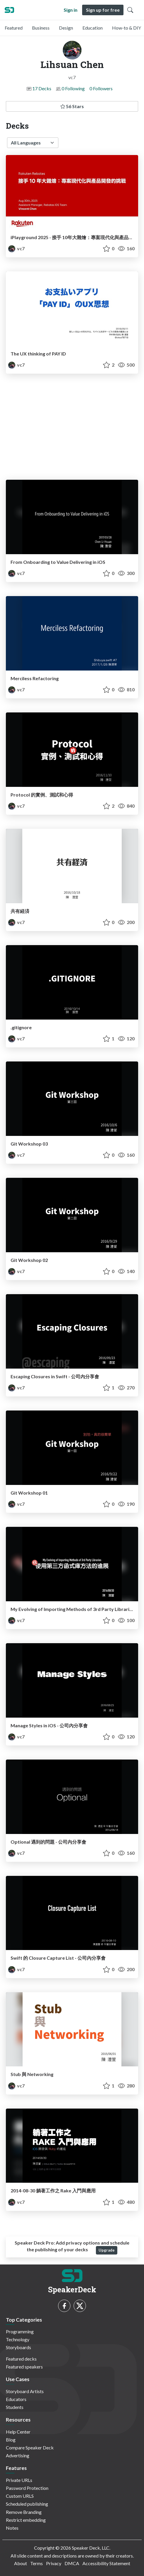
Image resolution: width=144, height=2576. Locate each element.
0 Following (73, 88)
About (20, 2563)
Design (66, 27)
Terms (36, 2563)
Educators (16, 2399)
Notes (12, 2528)
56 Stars (72, 106)
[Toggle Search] (130, 10)
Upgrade (107, 2250)
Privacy (53, 2563)
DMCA (72, 2563)
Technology (17, 2339)
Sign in (70, 10)
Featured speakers (24, 2366)
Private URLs (19, 2480)
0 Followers (101, 88)
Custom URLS (20, 2496)
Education (92, 27)
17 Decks (41, 88)
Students (14, 2407)
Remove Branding (24, 2512)
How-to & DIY (126, 27)
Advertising (17, 2455)
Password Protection (27, 2488)
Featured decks (21, 2358)
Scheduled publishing (27, 2504)
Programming (20, 2331)
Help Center (18, 2431)
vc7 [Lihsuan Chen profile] (16, 248)
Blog (11, 2439)
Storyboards (18, 2347)
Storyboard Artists (25, 2391)
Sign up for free (103, 10)
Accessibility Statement (106, 2563)
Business (41, 27)
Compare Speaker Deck (30, 2447)
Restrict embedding (26, 2520)
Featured (14, 27)
